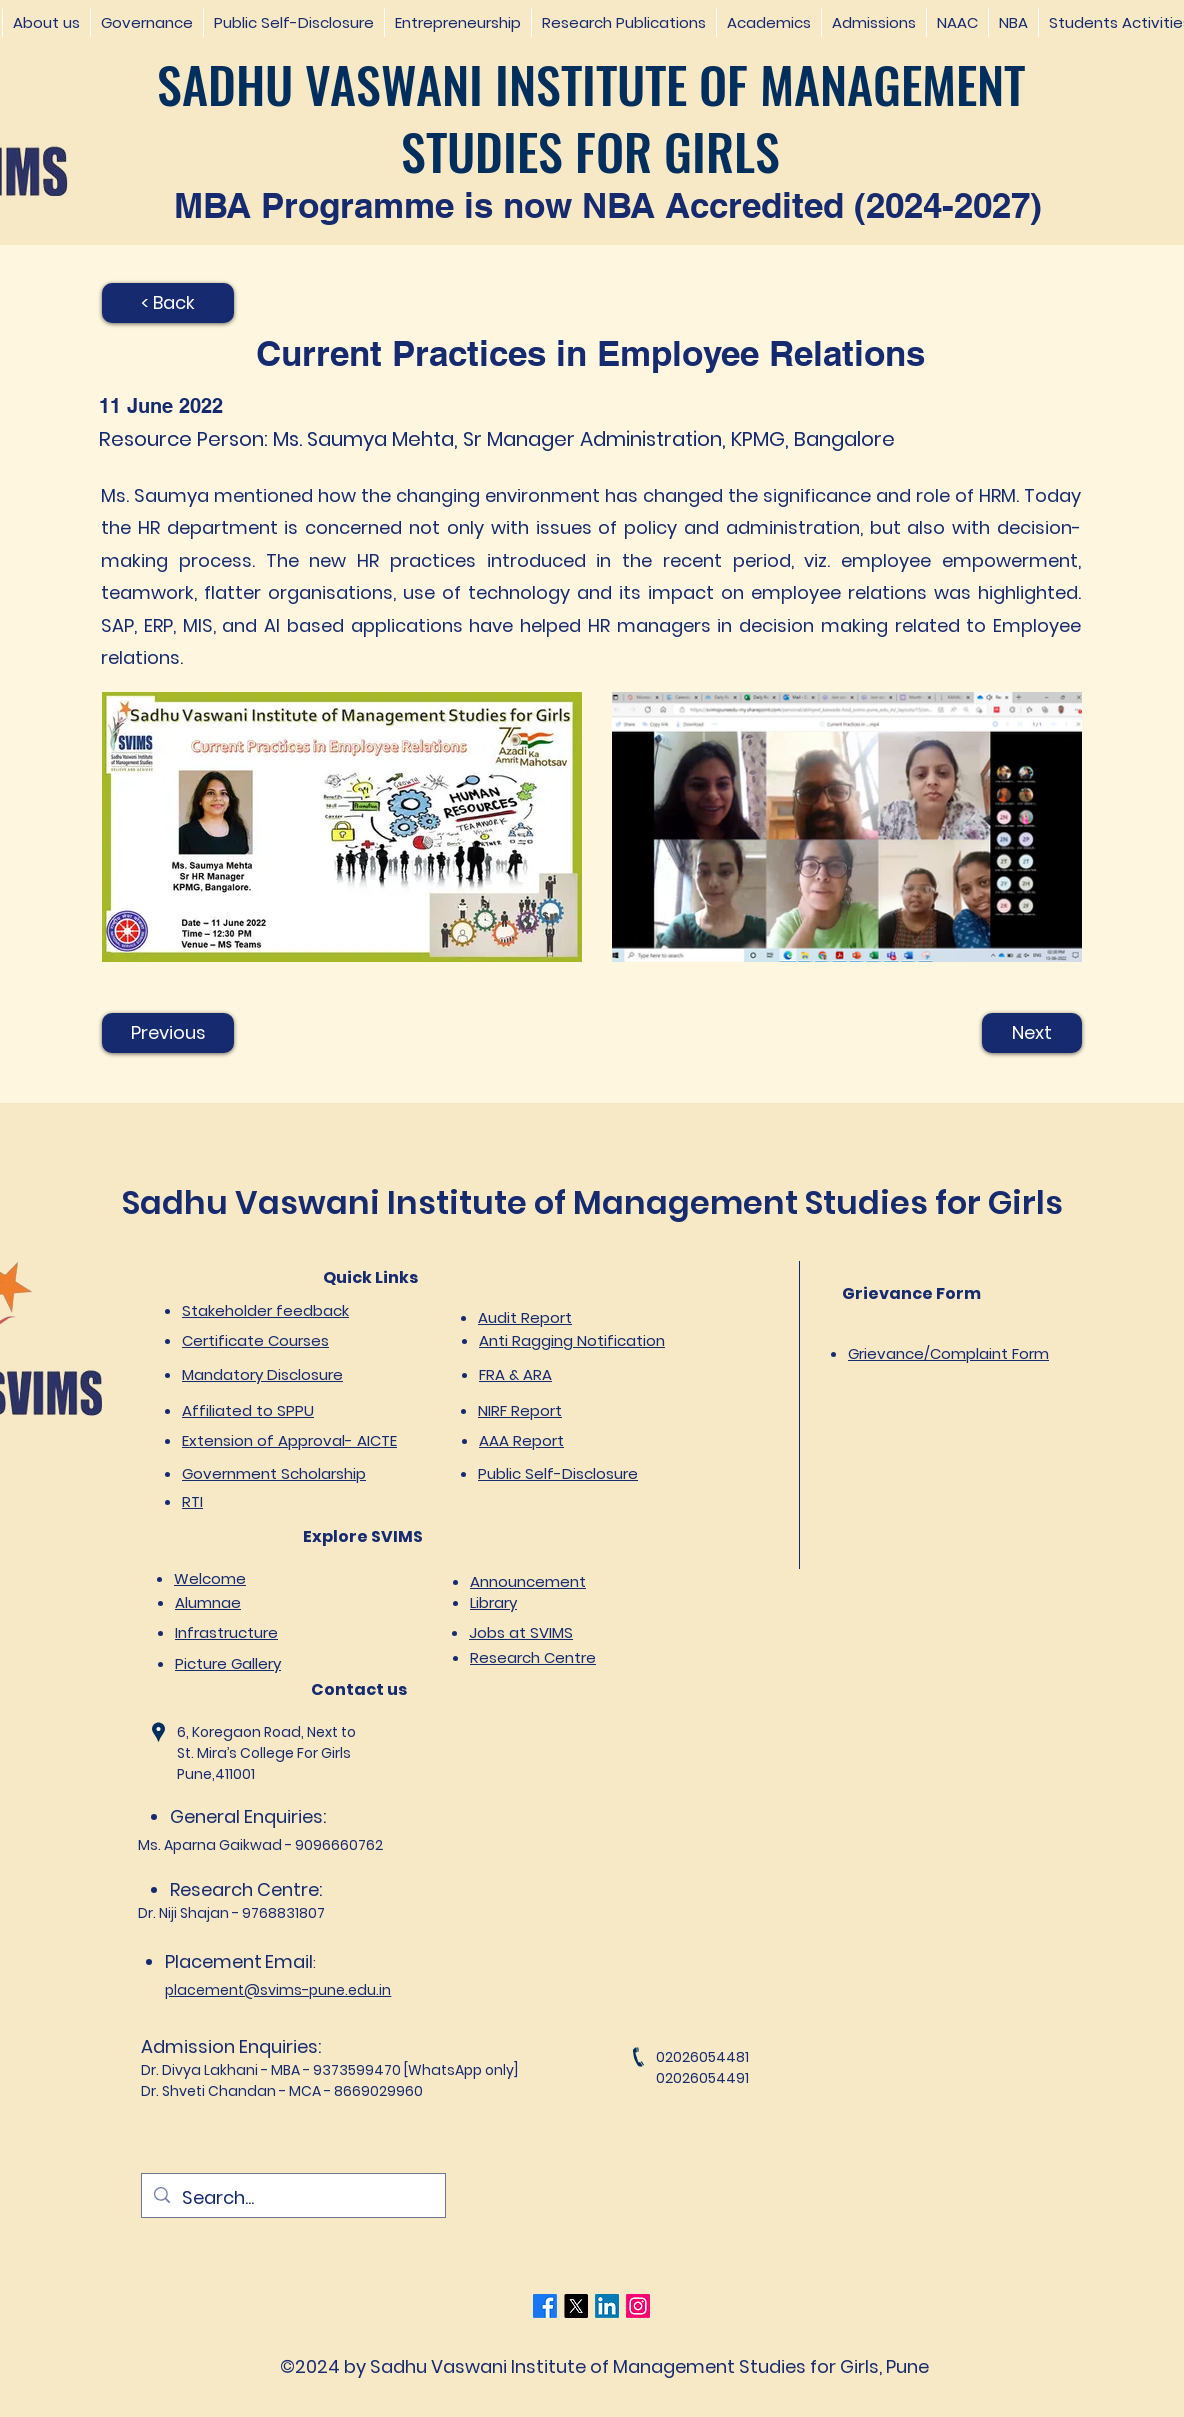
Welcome (210, 1578)
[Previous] (168, 1033)
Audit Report (525, 1317)
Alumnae (208, 1602)
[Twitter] (576, 2306)
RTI (192, 1501)
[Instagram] (638, 2306)
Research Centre (533, 1657)
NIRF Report (520, 1410)
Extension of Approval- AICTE (289, 1440)
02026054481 (702, 2057)
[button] (46, 22)
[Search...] (292, 2198)
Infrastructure (226, 1632)
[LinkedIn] (607, 2306)
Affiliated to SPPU (248, 1410)
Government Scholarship (274, 1473)
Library (493, 1602)
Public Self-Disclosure (558, 1473)
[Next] (1032, 1033)
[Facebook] (545, 2306)
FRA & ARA (515, 1374)
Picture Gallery (228, 1663)
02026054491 (702, 2078)
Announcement (528, 1581)
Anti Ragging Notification (572, 1340)
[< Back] (168, 303)
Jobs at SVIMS (521, 1632)
